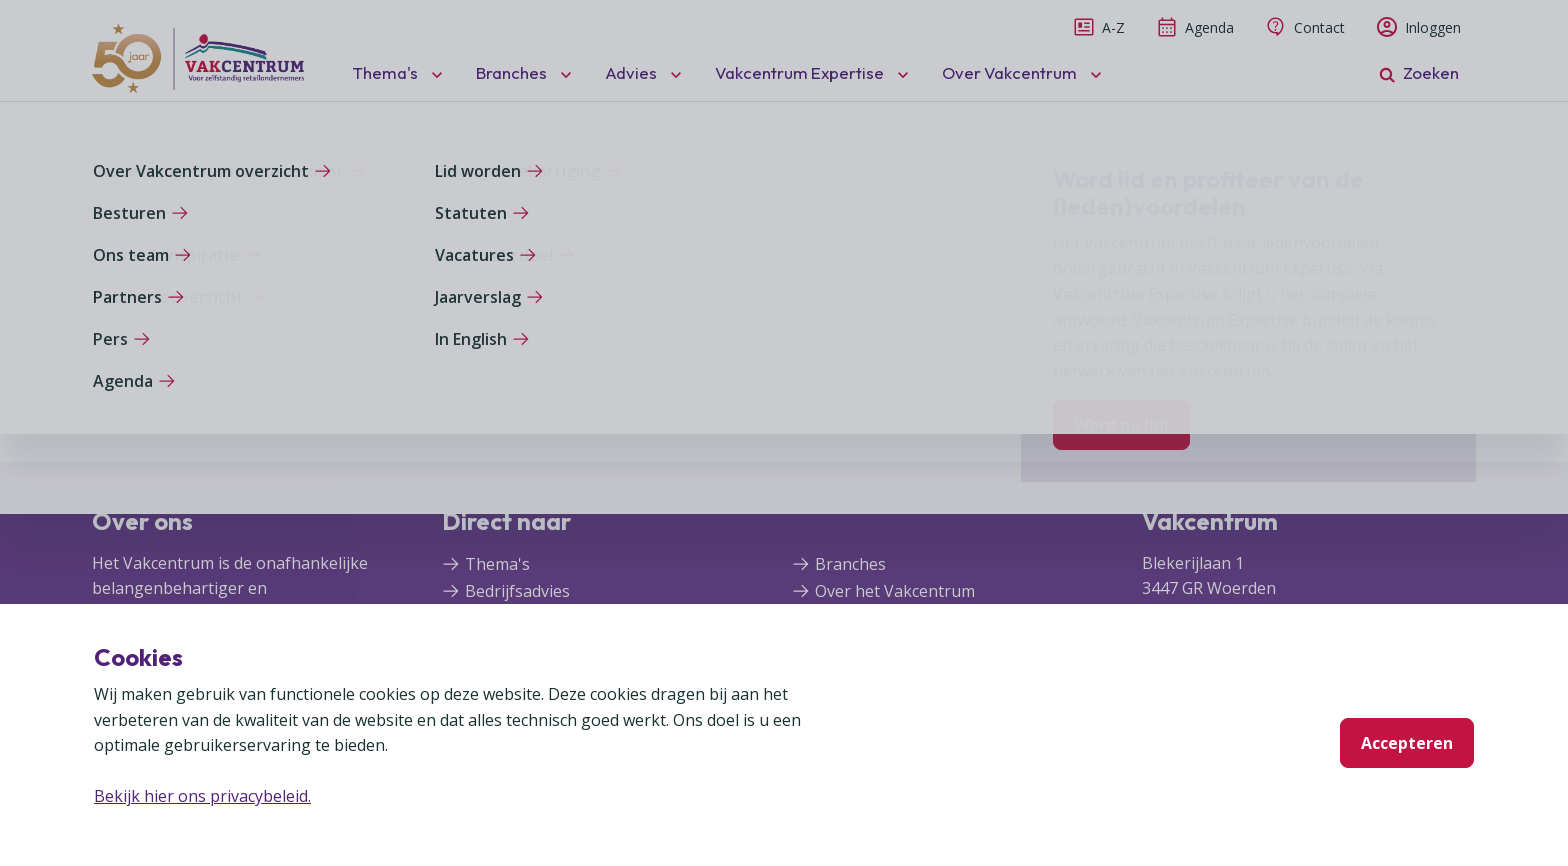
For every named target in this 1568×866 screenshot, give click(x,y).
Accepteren (1407, 743)
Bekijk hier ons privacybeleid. (202, 796)
